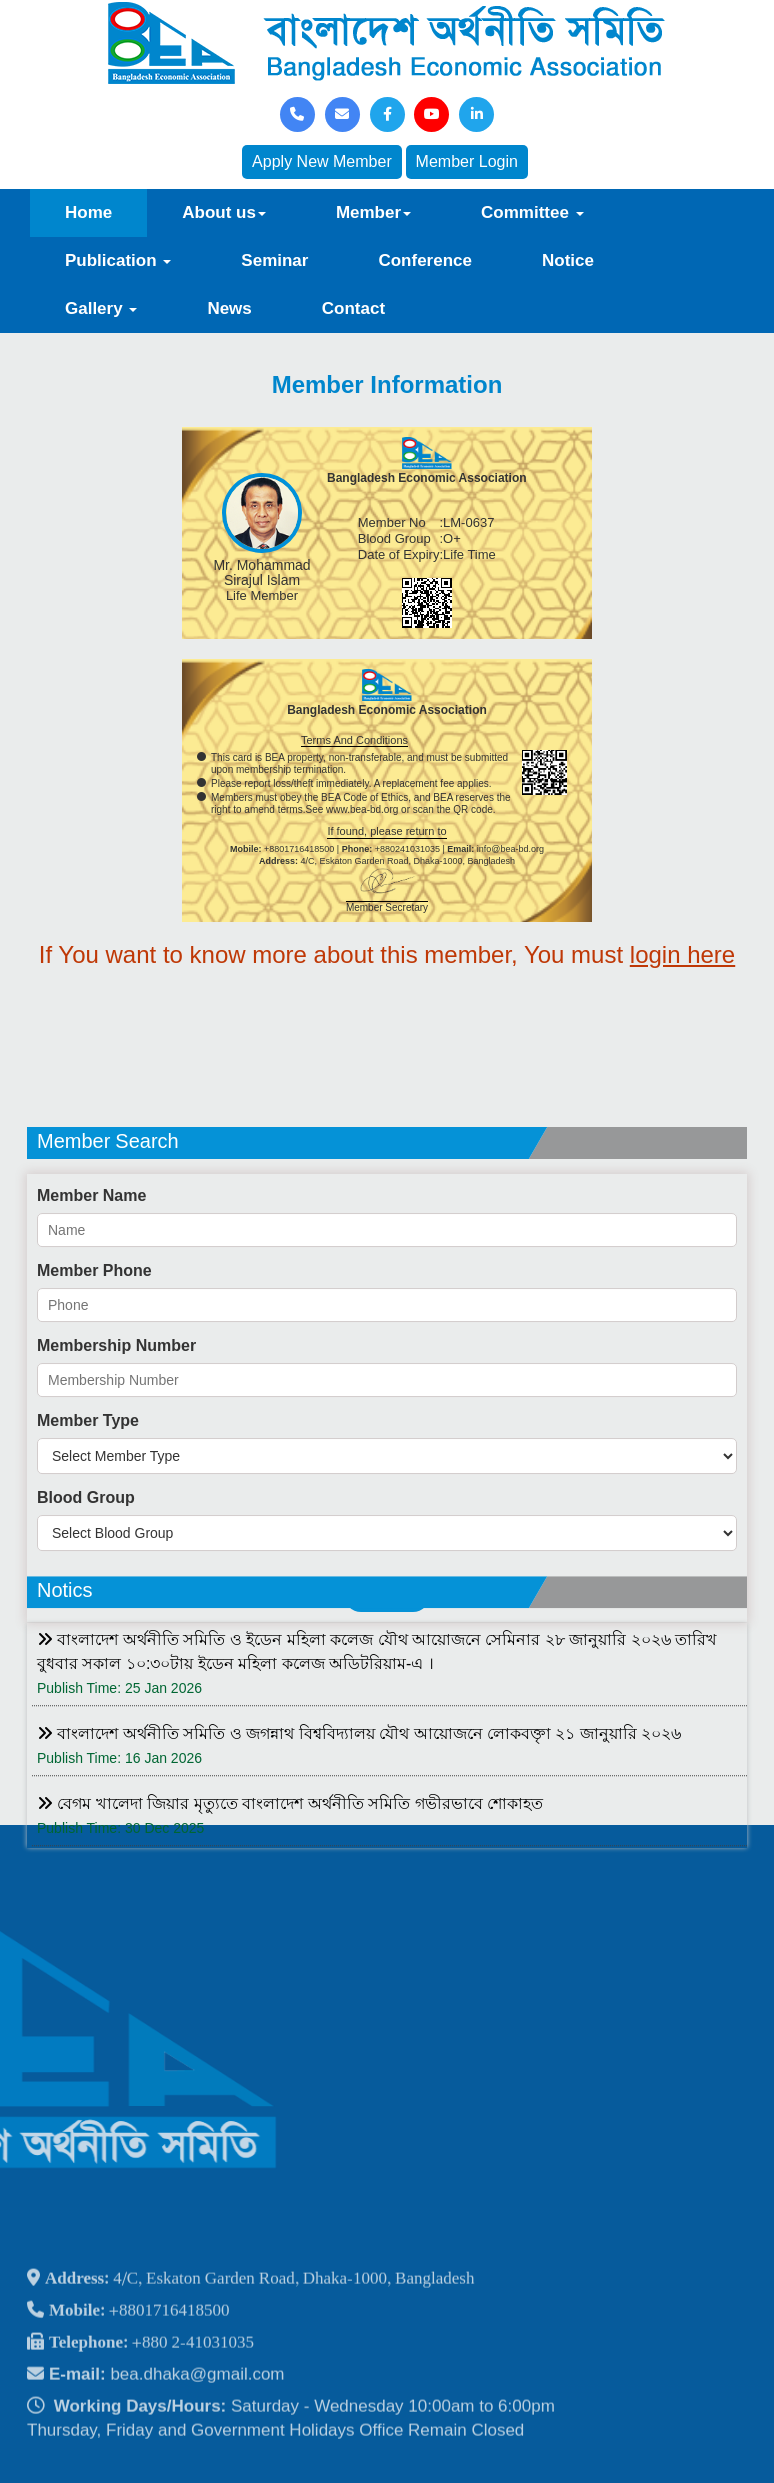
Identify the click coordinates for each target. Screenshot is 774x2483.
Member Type (88, 1705)
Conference (425, 260)
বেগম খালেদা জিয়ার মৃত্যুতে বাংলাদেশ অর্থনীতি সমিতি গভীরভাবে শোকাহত (290, 1964)
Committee (532, 212)
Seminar (274, 260)
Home (88, 212)
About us (224, 212)
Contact (353, 308)
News (229, 308)
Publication (118, 260)
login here (682, 954)
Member (373, 212)
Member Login (467, 161)
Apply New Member (322, 161)
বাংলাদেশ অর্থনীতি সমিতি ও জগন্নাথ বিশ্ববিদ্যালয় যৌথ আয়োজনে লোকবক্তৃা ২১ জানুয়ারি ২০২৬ (359, 1894)
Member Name (91, 1480)
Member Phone (94, 1555)
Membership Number (116, 1630)
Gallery (101, 308)
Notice (568, 260)
